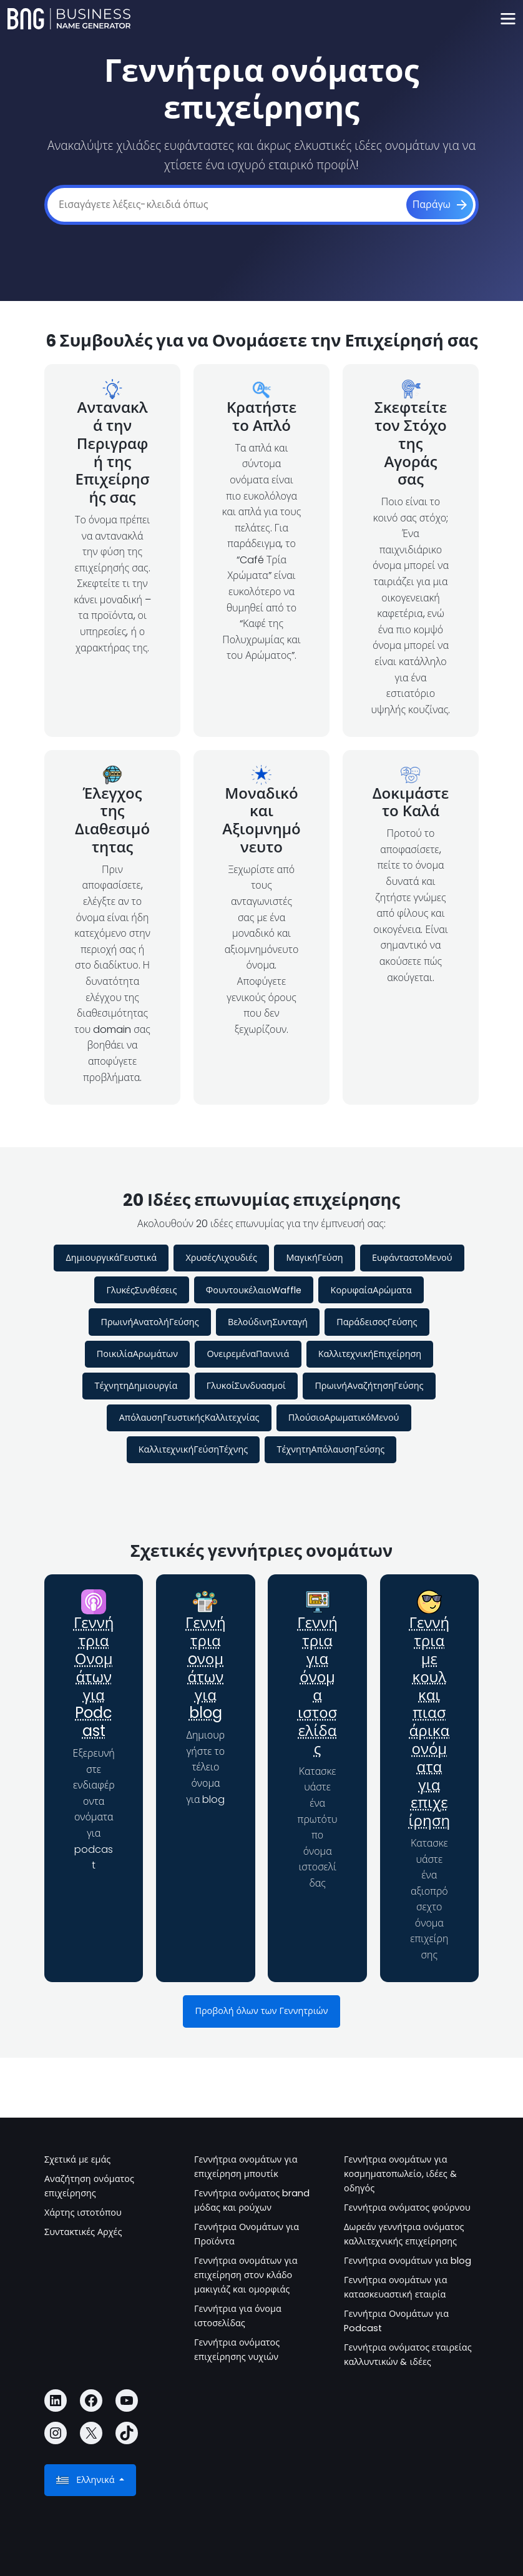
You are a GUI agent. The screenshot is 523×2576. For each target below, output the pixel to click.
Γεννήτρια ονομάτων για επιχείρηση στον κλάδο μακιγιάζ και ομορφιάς (245, 2275)
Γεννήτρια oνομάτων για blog (205, 1667)
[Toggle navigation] (508, 19)
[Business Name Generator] (68, 18)
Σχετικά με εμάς (77, 2159)
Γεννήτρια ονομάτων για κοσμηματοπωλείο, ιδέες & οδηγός (400, 2173)
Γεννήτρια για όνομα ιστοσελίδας (317, 1685)
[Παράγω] (439, 204)
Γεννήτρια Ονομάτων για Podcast (94, 1676)
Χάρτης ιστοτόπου (83, 2212)
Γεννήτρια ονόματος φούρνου (407, 2207)
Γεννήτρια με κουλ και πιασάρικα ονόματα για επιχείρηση (429, 1721)
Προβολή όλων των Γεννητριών (261, 2011)
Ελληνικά (86, 2480)
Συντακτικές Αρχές (83, 2232)
